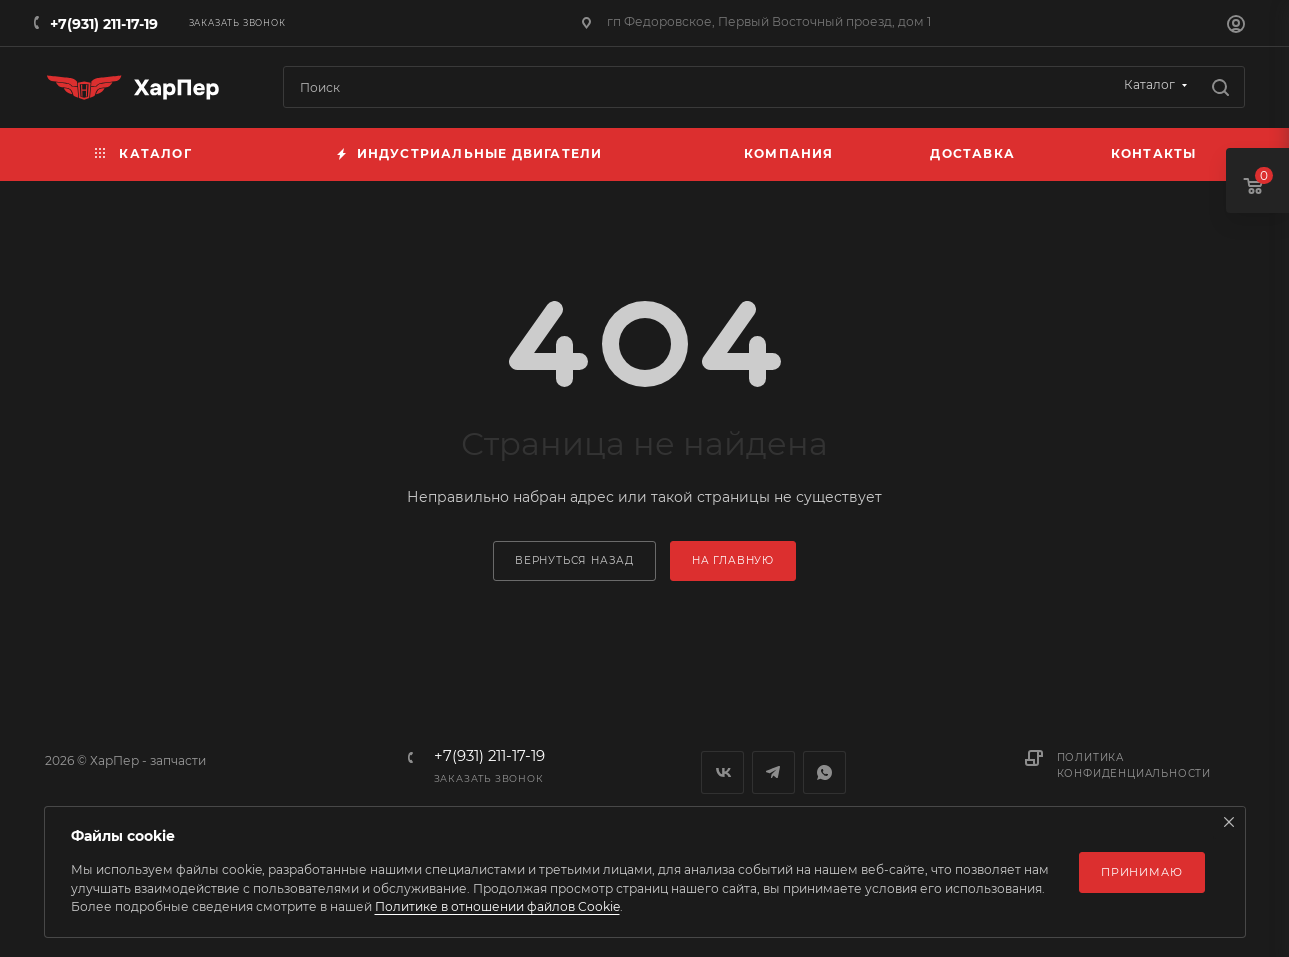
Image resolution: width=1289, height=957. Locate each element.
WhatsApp (824, 772)
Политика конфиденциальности (1134, 765)
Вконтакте (722, 772)
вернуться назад (574, 560)
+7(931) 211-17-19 (104, 24)
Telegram (773, 772)
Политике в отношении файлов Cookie (497, 906)
